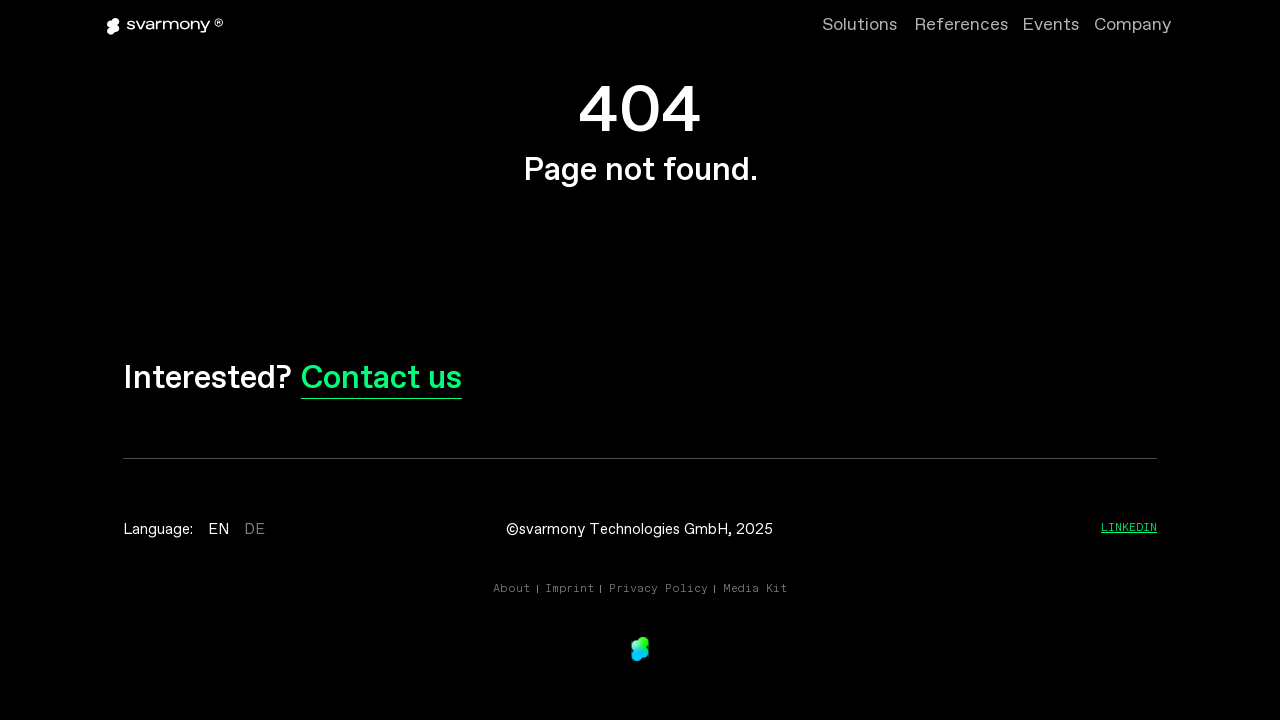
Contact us (381, 379)
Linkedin (1129, 527)
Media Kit (755, 588)
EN (218, 530)
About (511, 588)
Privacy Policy (658, 588)
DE (254, 530)
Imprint (569, 588)
